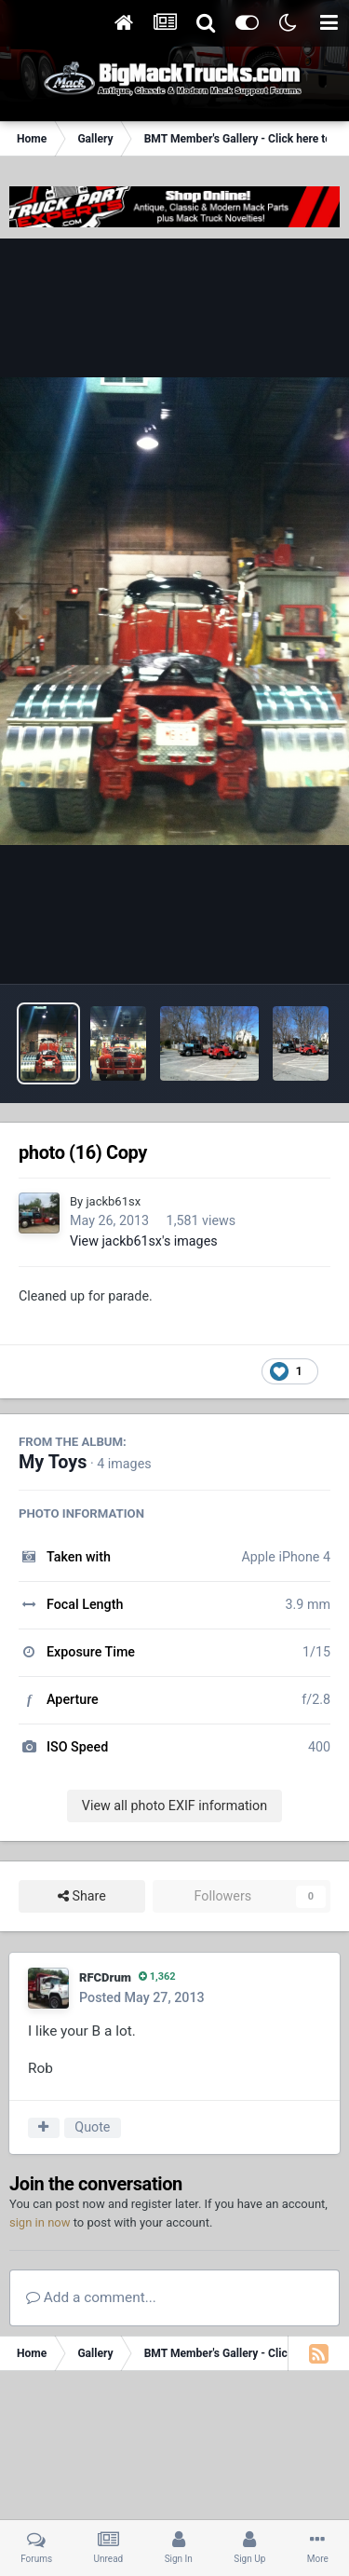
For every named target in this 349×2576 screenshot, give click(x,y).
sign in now (40, 2222)
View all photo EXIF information (174, 1805)
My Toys (53, 1462)
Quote (92, 2126)
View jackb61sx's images (144, 1240)
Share (82, 1896)
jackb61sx (113, 1201)
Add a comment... (91, 2297)
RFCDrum (105, 1977)
